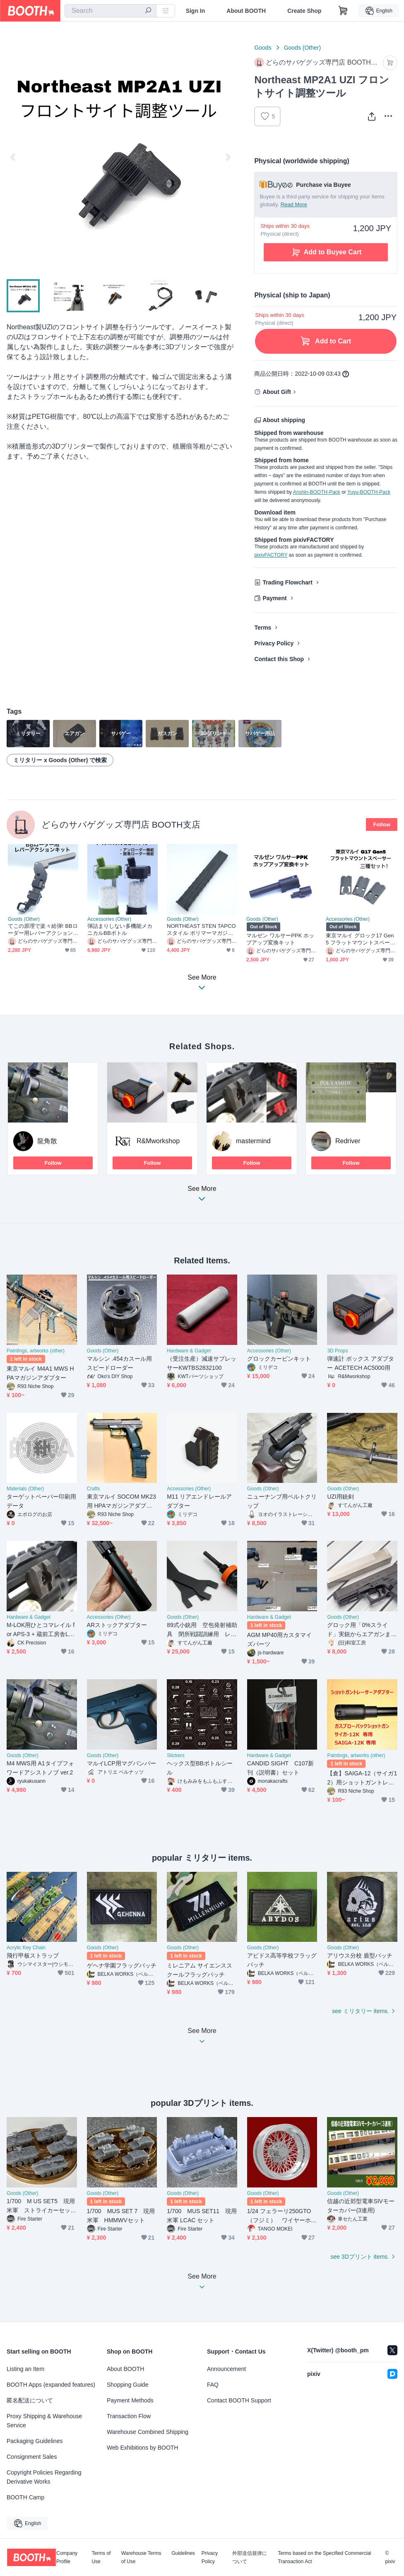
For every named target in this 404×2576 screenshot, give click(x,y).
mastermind (253, 1140)
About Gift (276, 392)
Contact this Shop (279, 659)
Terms (262, 627)
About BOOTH (246, 11)
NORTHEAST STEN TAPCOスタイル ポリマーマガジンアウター (201, 930)
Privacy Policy (273, 643)
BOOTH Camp (25, 2497)
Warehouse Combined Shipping (147, 2432)
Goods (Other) (302, 47)
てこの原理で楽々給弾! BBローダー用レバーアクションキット (43, 930)
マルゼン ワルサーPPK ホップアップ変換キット (280, 939)
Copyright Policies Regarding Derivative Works (44, 2477)
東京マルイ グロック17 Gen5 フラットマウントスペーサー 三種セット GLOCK (360, 939)
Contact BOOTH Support (239, 2400)
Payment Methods (130, 2400)
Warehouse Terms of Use (141, 2557)
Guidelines (183, 2553)
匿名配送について (30, 2400)
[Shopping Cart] (343, 11)
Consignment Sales (32, 2456)
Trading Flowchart (287, 582)
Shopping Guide (127, 2384)
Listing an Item (25, 2369)
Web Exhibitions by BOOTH (142, 2447)
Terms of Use (101, 2557)
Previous (13, 157)
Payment (274, 598)
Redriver (347, 1140)
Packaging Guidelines (35, 2441)
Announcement (226, 2369)
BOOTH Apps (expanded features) (51, 2384)
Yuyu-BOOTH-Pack (368, 492)
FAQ (213, 2384)
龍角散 (47, 1140)
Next (227, 157)
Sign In (195, 11)
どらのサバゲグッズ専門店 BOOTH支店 (120, 824)
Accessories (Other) (109, 919)
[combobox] (110, 10)
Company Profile (66, 2557)
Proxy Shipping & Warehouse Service (44, 2421)
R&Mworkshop (158, 1140)
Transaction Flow (129, 2416)
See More (202, 1196)
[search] (148, 11)
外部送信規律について (249, 2557)
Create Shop (304, 11)
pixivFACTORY (270, 555)
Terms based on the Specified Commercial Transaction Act (324, 2557)
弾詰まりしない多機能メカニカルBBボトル (119, 929)
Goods (262, 47)
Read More (294, 204)
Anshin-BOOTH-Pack (316, 492)
